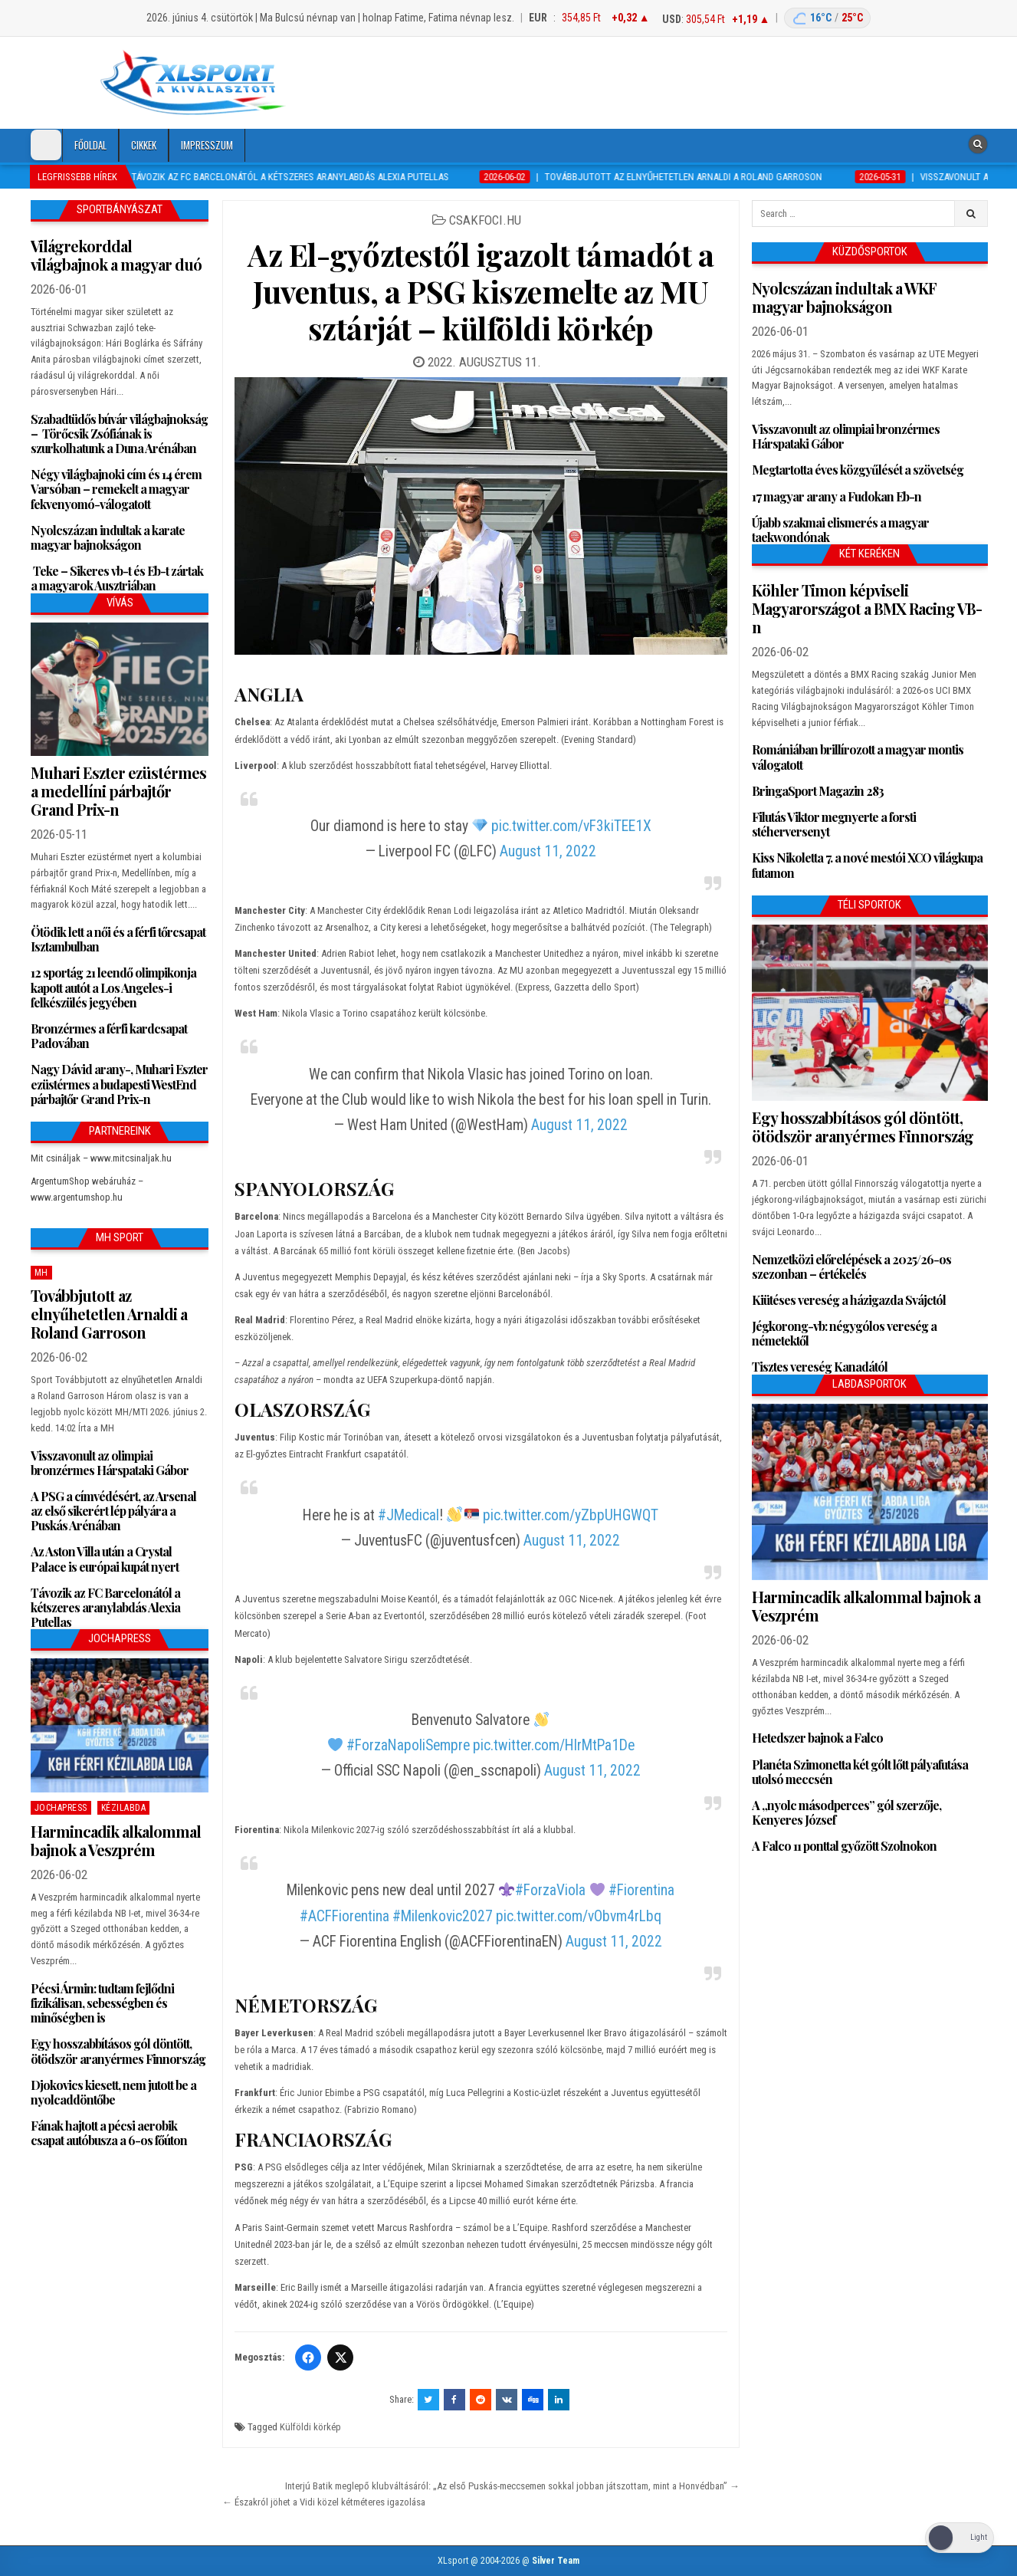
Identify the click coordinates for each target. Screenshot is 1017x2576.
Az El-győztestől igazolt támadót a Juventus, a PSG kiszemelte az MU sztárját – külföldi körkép (481, 291)
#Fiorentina (641, 1890)
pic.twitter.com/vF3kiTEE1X (571, 826)
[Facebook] (308, 2357)
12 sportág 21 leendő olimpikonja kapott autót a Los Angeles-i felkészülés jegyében (113, 987)
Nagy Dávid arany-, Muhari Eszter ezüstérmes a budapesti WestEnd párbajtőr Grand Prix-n (119, 1083)
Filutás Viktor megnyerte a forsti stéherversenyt (834, 824)
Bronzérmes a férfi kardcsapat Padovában (109, 1035)
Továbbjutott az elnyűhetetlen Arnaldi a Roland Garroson (109, 1313)
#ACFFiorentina (344, 1916)
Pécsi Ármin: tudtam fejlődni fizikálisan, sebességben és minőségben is (102, 2003)
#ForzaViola (550, 1890)
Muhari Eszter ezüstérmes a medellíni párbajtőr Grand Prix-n (118, 791)
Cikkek (143, 145)
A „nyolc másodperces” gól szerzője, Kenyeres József (846, 1812)
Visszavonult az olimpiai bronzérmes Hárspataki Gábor (110, 1462)
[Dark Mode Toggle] (46, 145)
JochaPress (60, 1807)
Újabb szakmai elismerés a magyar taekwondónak (840, 529)
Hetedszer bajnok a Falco (817, 1738)
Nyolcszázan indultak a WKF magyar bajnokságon (844, 297)
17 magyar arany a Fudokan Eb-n (836, 496)
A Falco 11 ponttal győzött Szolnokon (844, 1846)
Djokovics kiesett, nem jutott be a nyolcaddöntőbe (113, 2092)
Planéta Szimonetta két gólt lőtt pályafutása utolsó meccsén (860, 1771)
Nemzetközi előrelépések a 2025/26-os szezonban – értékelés (851, 1266)
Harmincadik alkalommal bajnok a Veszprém (116, 1840)
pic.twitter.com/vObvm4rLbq (578, 1916)
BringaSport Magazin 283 (818, 791)
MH (41, 1272)
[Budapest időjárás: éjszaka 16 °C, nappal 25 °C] (827, 18)
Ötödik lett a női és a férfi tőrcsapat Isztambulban (118, 939)
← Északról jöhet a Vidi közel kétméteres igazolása (323, 2502)
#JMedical (408, 1515)
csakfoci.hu (485, 220)
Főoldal (90, 145)
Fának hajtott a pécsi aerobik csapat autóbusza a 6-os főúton (109, 2133)
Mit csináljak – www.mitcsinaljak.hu (101, 1158)
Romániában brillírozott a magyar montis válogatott (857, 756)
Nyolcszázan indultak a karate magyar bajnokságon (108, 537)
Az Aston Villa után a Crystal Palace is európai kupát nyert (105, 1558)
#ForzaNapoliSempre (408, 1745)
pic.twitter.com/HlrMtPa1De (554, 1745)
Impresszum (207, 145)
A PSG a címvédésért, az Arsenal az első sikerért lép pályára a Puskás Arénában (113, 1510)
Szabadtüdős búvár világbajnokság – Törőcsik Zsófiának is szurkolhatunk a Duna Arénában (119, 433)
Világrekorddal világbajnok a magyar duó (116, 254)
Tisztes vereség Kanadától (819, 1367)
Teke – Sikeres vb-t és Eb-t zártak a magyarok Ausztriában (117, 578)
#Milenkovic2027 (442, 1916)
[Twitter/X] (340, 2357)
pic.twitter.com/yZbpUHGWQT (570, 1515)
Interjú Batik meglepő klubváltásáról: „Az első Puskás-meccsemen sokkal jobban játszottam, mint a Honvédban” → (512, 2486)
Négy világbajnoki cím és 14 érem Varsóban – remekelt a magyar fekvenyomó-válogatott (116, 488)
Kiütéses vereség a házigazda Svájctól (849, 1300)
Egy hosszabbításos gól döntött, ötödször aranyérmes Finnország (118, 2051)
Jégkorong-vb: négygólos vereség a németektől (844, 1333)
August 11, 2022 (548, 851)
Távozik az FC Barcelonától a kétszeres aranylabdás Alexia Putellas (105, 1607)
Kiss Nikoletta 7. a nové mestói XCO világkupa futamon (867, 864)
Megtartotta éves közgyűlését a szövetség (857, 470)
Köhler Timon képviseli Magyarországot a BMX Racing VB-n (867, 608)
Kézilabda (123, 1807)
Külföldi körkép (310, 2427)
